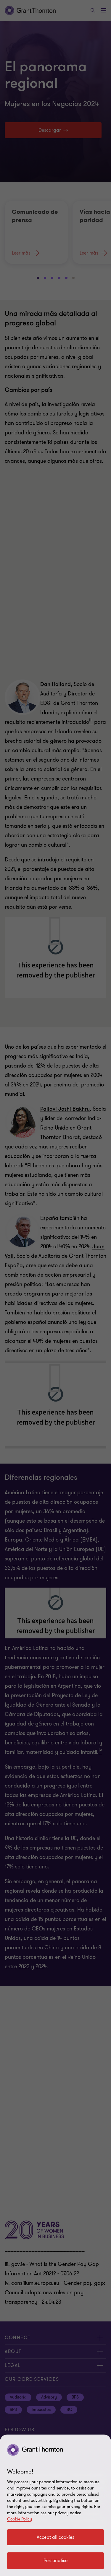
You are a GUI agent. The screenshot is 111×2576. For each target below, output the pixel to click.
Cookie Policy (19, 2519)
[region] (55, 2505)
